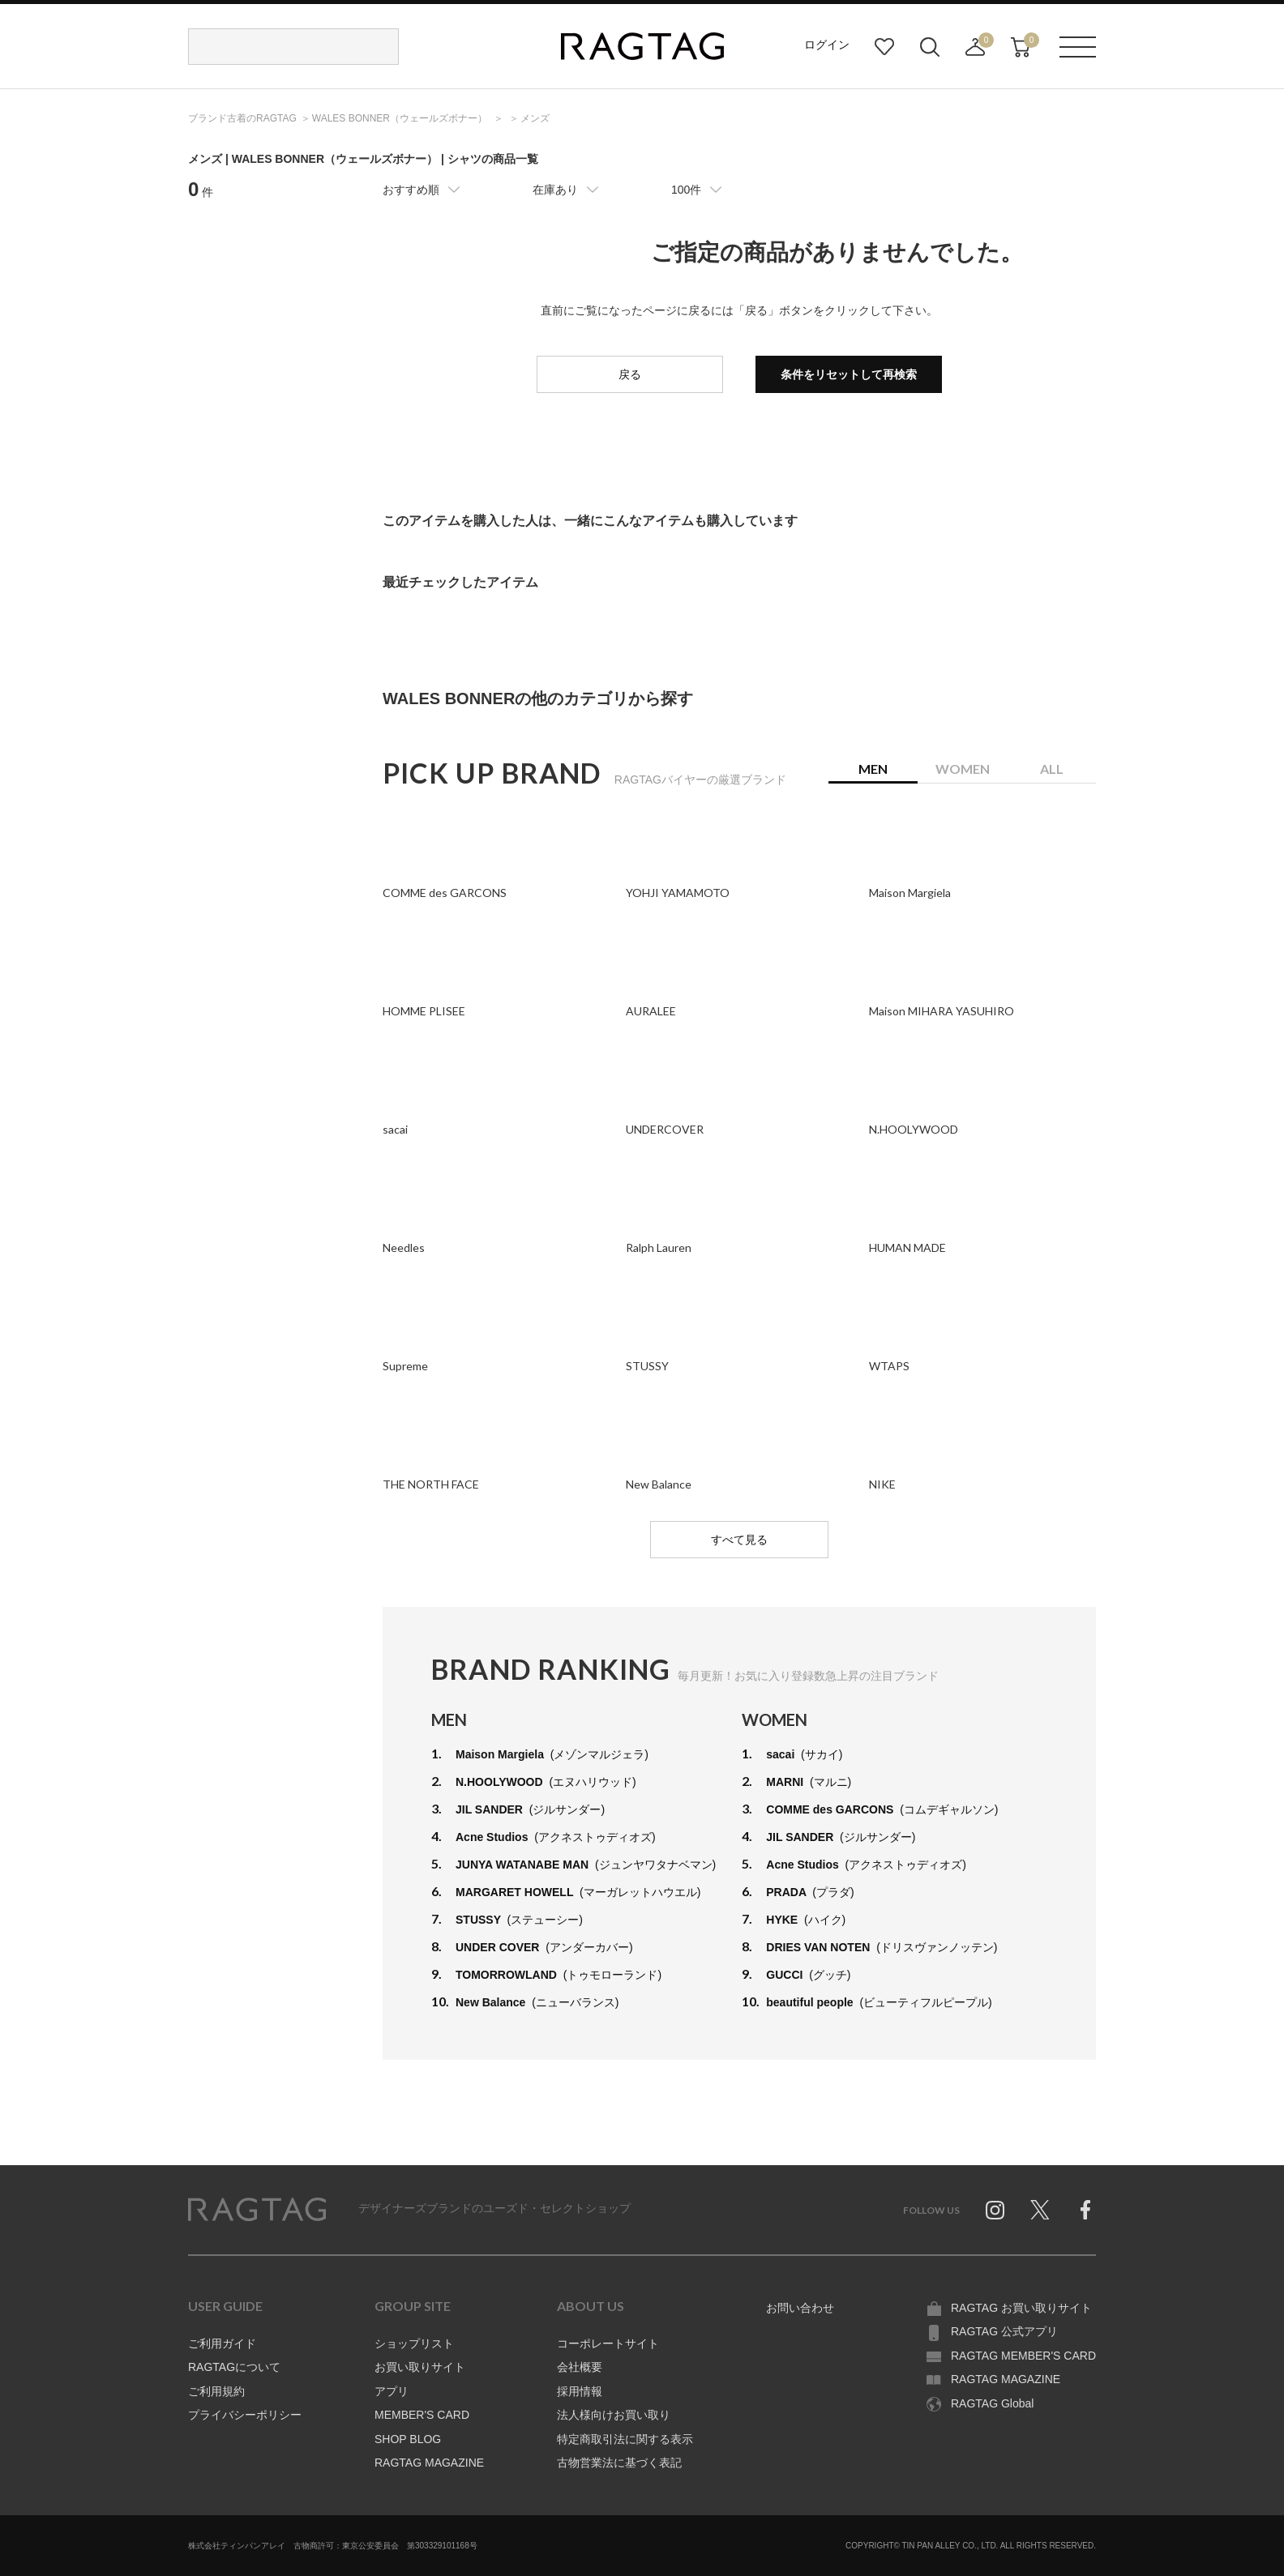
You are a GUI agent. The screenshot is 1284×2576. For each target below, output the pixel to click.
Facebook (1085, 2209)
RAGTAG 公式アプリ (1004, 2331)
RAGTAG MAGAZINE (429, 2462)
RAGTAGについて (234, 2366)
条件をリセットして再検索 (849, 374)
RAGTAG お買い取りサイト (1021, 2307)
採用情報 (579, 2391)
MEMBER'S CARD (421, 2414)
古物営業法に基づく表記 (619, 2462)
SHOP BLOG (407, 2439)
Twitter (1040, 2209)
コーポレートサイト (608, 2343)
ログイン (827, 44)
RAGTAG (257, 2210)
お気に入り (884, 47)
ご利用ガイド (222, 2343)
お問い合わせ (800, 2307)
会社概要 (579, 2366)
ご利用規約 (216, 2391)
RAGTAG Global (992, 2403)
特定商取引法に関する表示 (625, 2439)
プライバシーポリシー (245, 2414)
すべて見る (739, 1539)
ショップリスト (414, 2343)
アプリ (391, 2391)
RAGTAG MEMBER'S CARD (1023, 2355)
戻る (629, 374)
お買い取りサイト (419, 2366)
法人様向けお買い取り (613, 2414)
